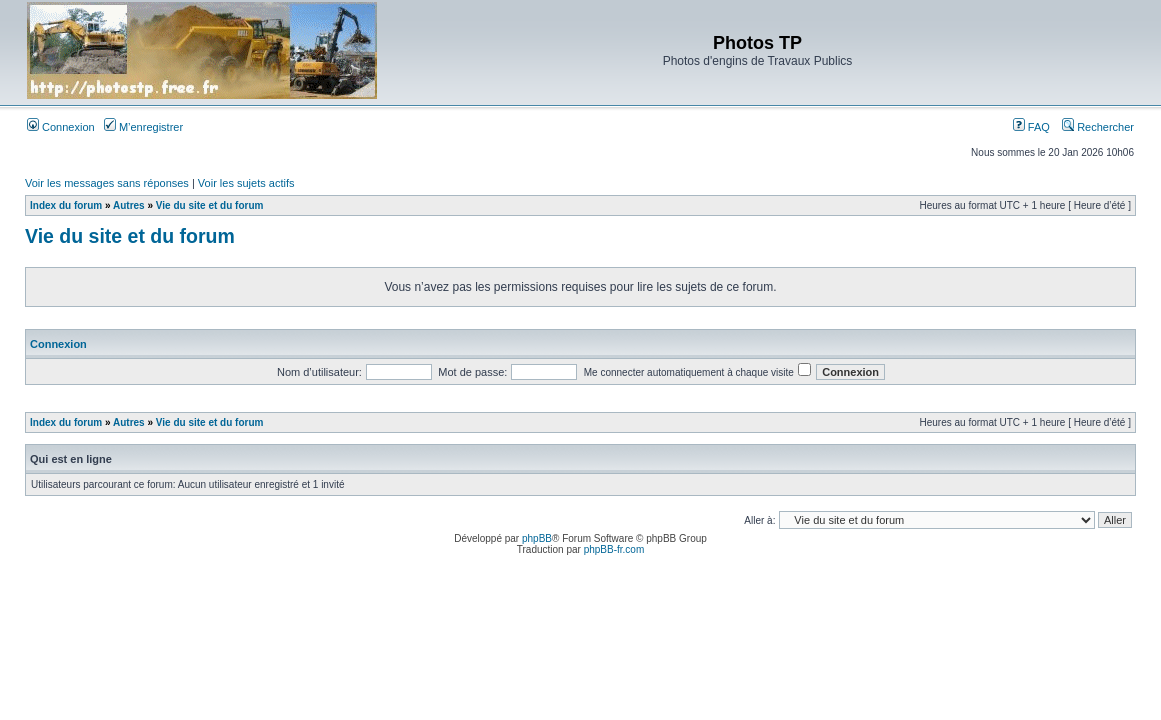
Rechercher (1098, 127)
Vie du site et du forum (210, 205)
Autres (129, 205)
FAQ (1031, 127)
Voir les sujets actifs (246, 183)
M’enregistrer (143, 127)
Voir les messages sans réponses (107, 183)
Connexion (61, 127)
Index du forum (66, 205)
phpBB (537, 538)
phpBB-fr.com (614, 549)
